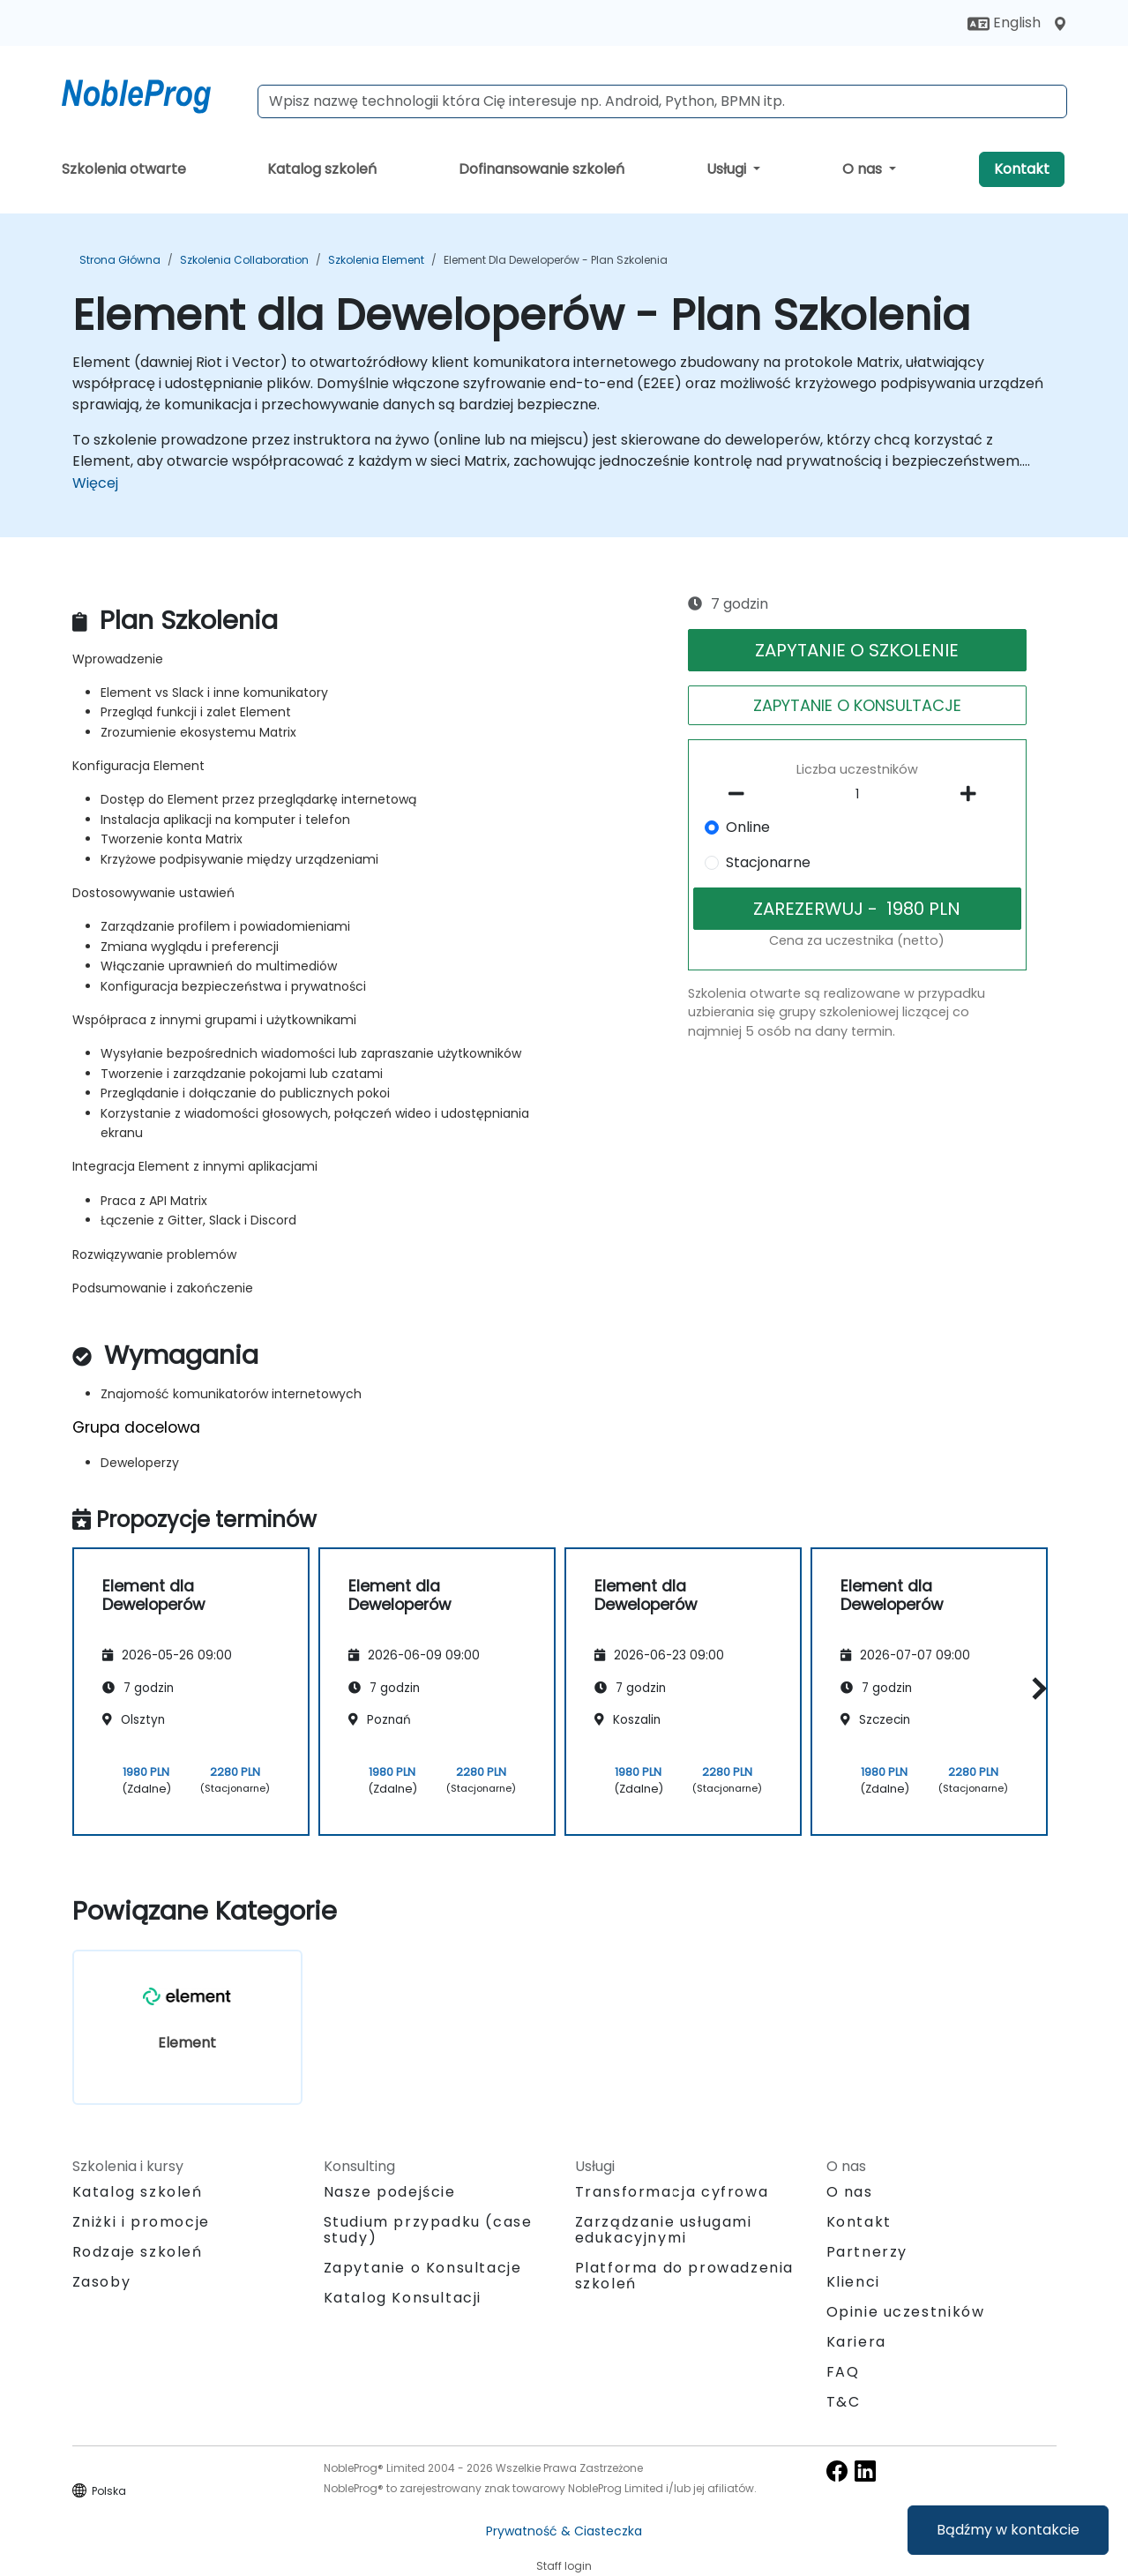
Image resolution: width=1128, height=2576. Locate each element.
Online (748, 827)
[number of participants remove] (740, 794)
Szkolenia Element (376, 259)
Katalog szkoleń (322, 169)
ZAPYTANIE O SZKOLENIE (857, 650)
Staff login (564, 2565)
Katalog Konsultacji (403, 2298)
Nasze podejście (390, 2192)
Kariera (856, 2342)
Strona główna (120, 259)
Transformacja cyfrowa (672, 2192)
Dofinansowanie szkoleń (541, 169)
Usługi (728, 169)
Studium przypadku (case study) (428, 2230)
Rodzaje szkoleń (137, 2252)
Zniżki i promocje (141, 2222)
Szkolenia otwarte (124, 169)
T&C (843, 2402)
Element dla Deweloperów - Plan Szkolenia (556, 259)
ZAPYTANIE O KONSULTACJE (857, 705)
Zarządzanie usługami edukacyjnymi (663, 2230)
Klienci (853, 2282)
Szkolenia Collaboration (244, 259)
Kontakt (1022, 169)
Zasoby (101, 2282)
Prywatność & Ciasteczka (564, 2531)
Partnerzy (867, 2252)
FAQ (843, 2372)
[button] (1035, 1689)
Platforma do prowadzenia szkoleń (684, 2276)
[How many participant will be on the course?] (857, 795)
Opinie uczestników (905, 2312)
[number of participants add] (973, 794)
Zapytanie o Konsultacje (423, 2268)
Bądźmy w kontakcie (1008, 2530)
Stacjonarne (768, 862)
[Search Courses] (662, 101)
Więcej (95, 483)
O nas (863, 169)
